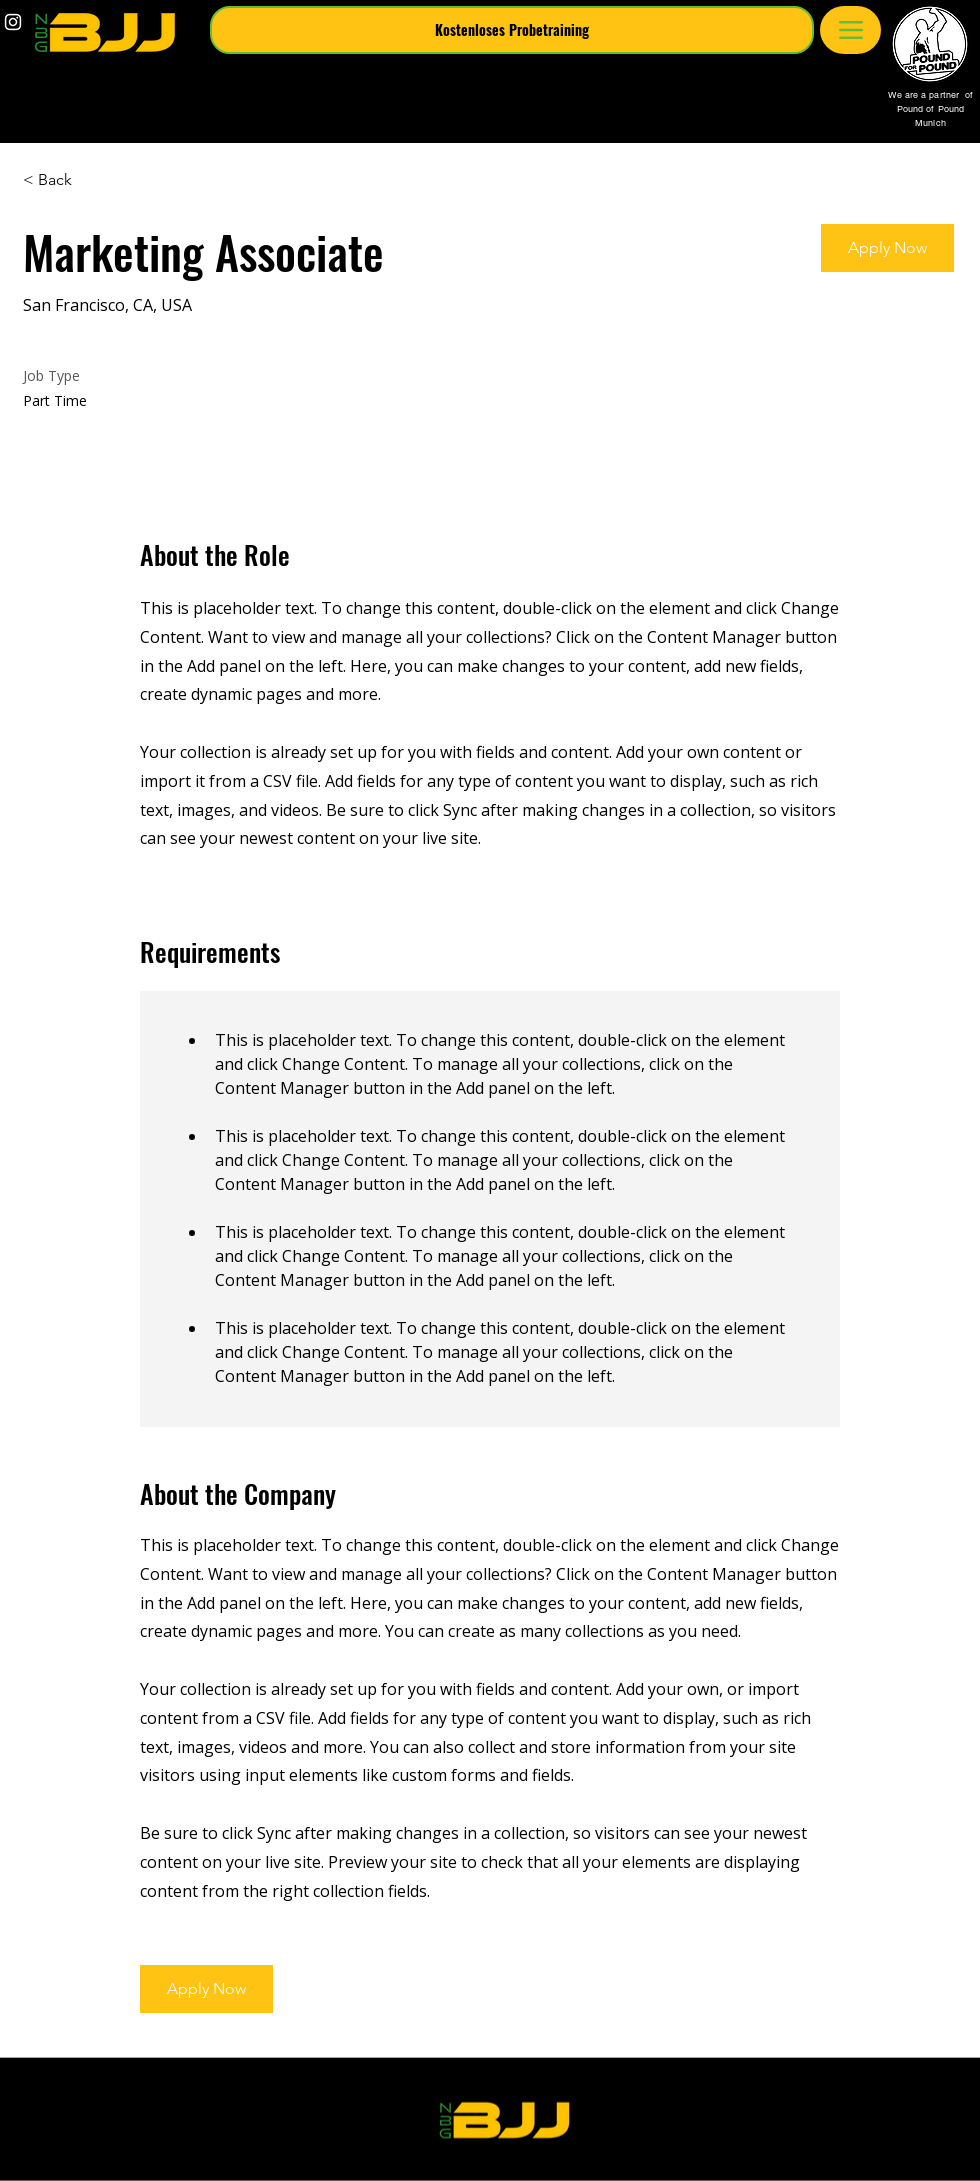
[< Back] (94, 180)
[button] (512, 30)
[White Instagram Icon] (13, 22)
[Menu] (850, 30)
